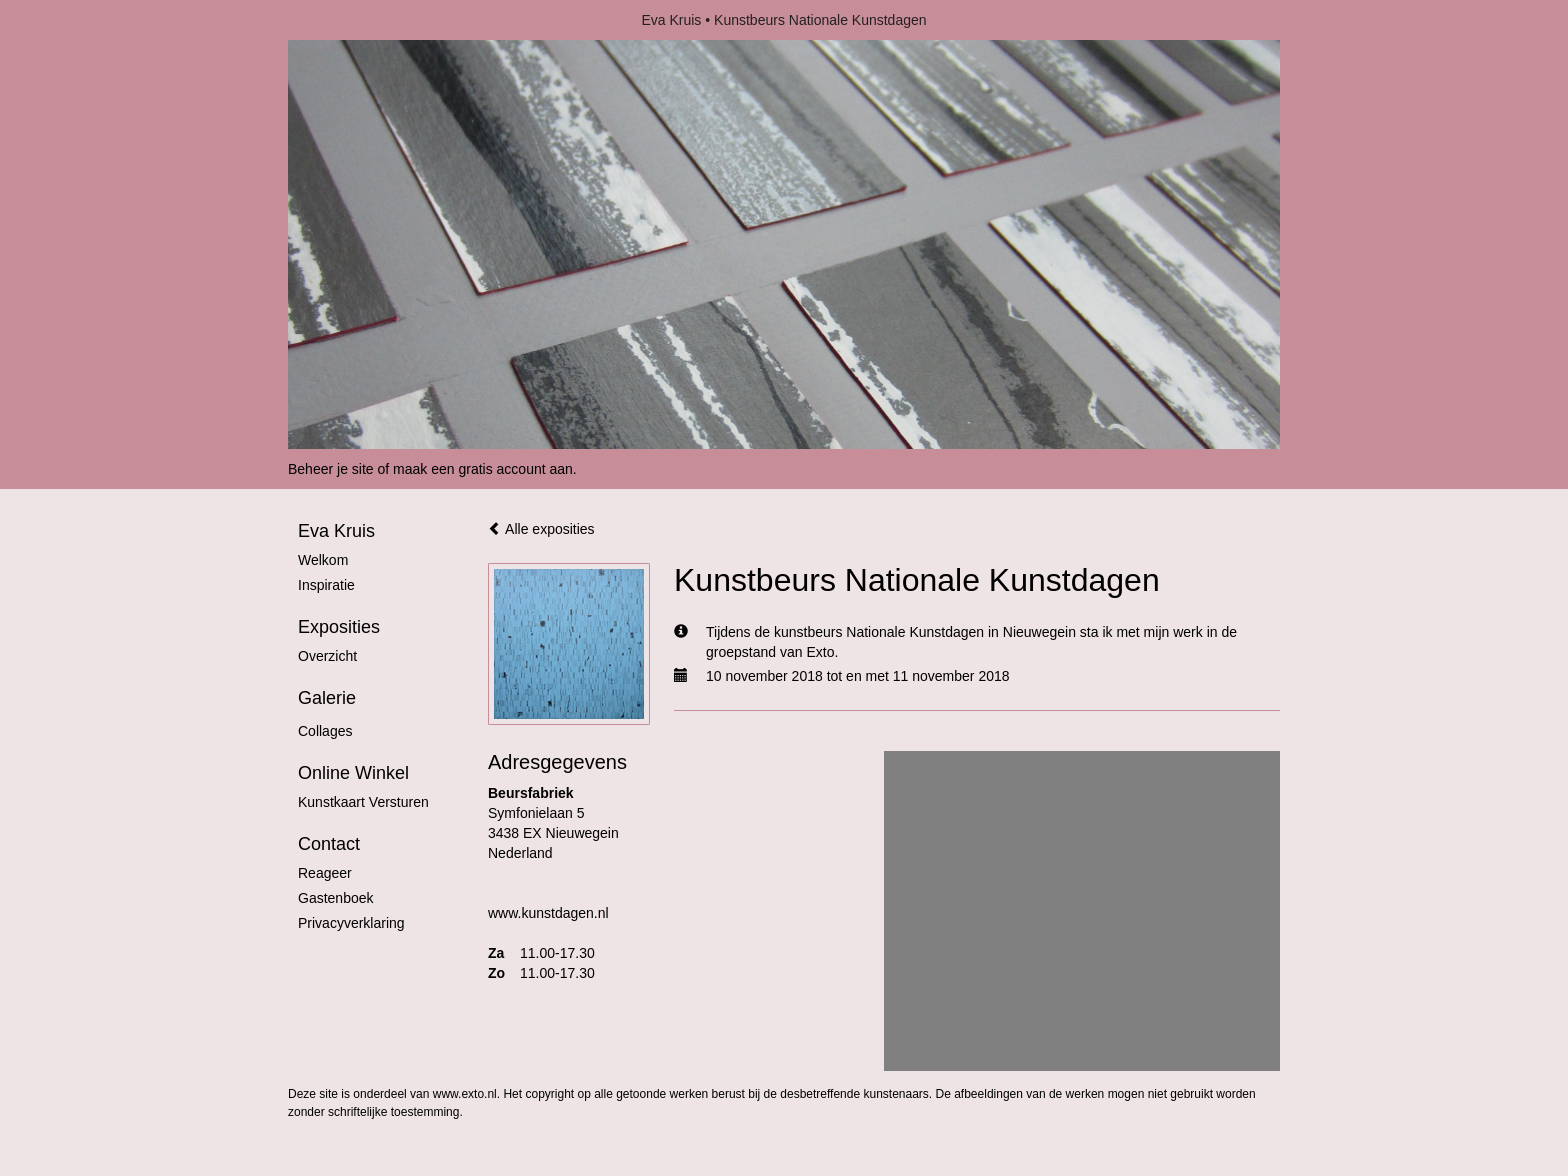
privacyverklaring (351, 923)
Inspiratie (326, 585)
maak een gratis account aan (483, 469)
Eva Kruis (671, 20)
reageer (325, 873)
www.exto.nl (465, 1094)
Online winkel (353, 773)
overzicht (327, 656)
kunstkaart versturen (363, 802)
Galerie (327, 698)
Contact (329, 844)
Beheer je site (331, 469)
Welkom (323, 560)
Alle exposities (541, 529)
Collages (325, 731)
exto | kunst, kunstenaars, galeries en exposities (344, 20)
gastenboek (336, 898)
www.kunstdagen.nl (548, 913)
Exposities (339, 627)
